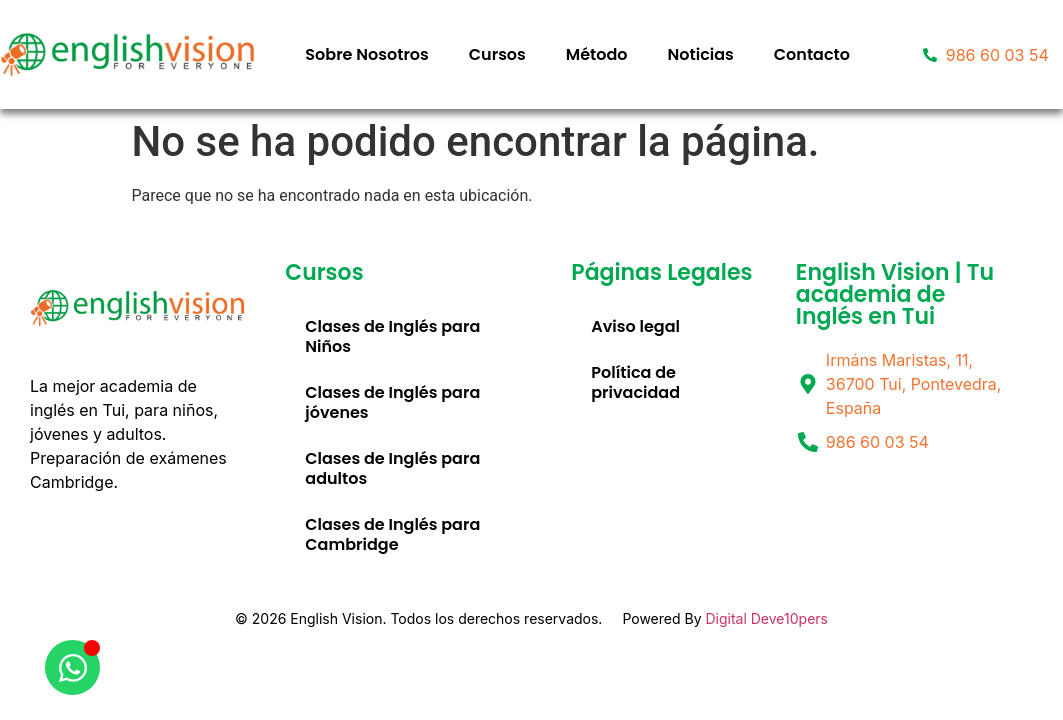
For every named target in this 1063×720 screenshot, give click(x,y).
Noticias (701, 54)
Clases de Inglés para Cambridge (392, 534)
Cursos (497, 54)
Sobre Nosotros (366, 54)
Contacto (812, 54)
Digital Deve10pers (766, 618)
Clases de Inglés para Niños (392, 336)
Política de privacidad (635, 382)
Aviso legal (635, 326)
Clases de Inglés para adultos (392, 468)
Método (597, 54)
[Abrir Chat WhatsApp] (72, 667)
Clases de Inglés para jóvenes (392, 402)
